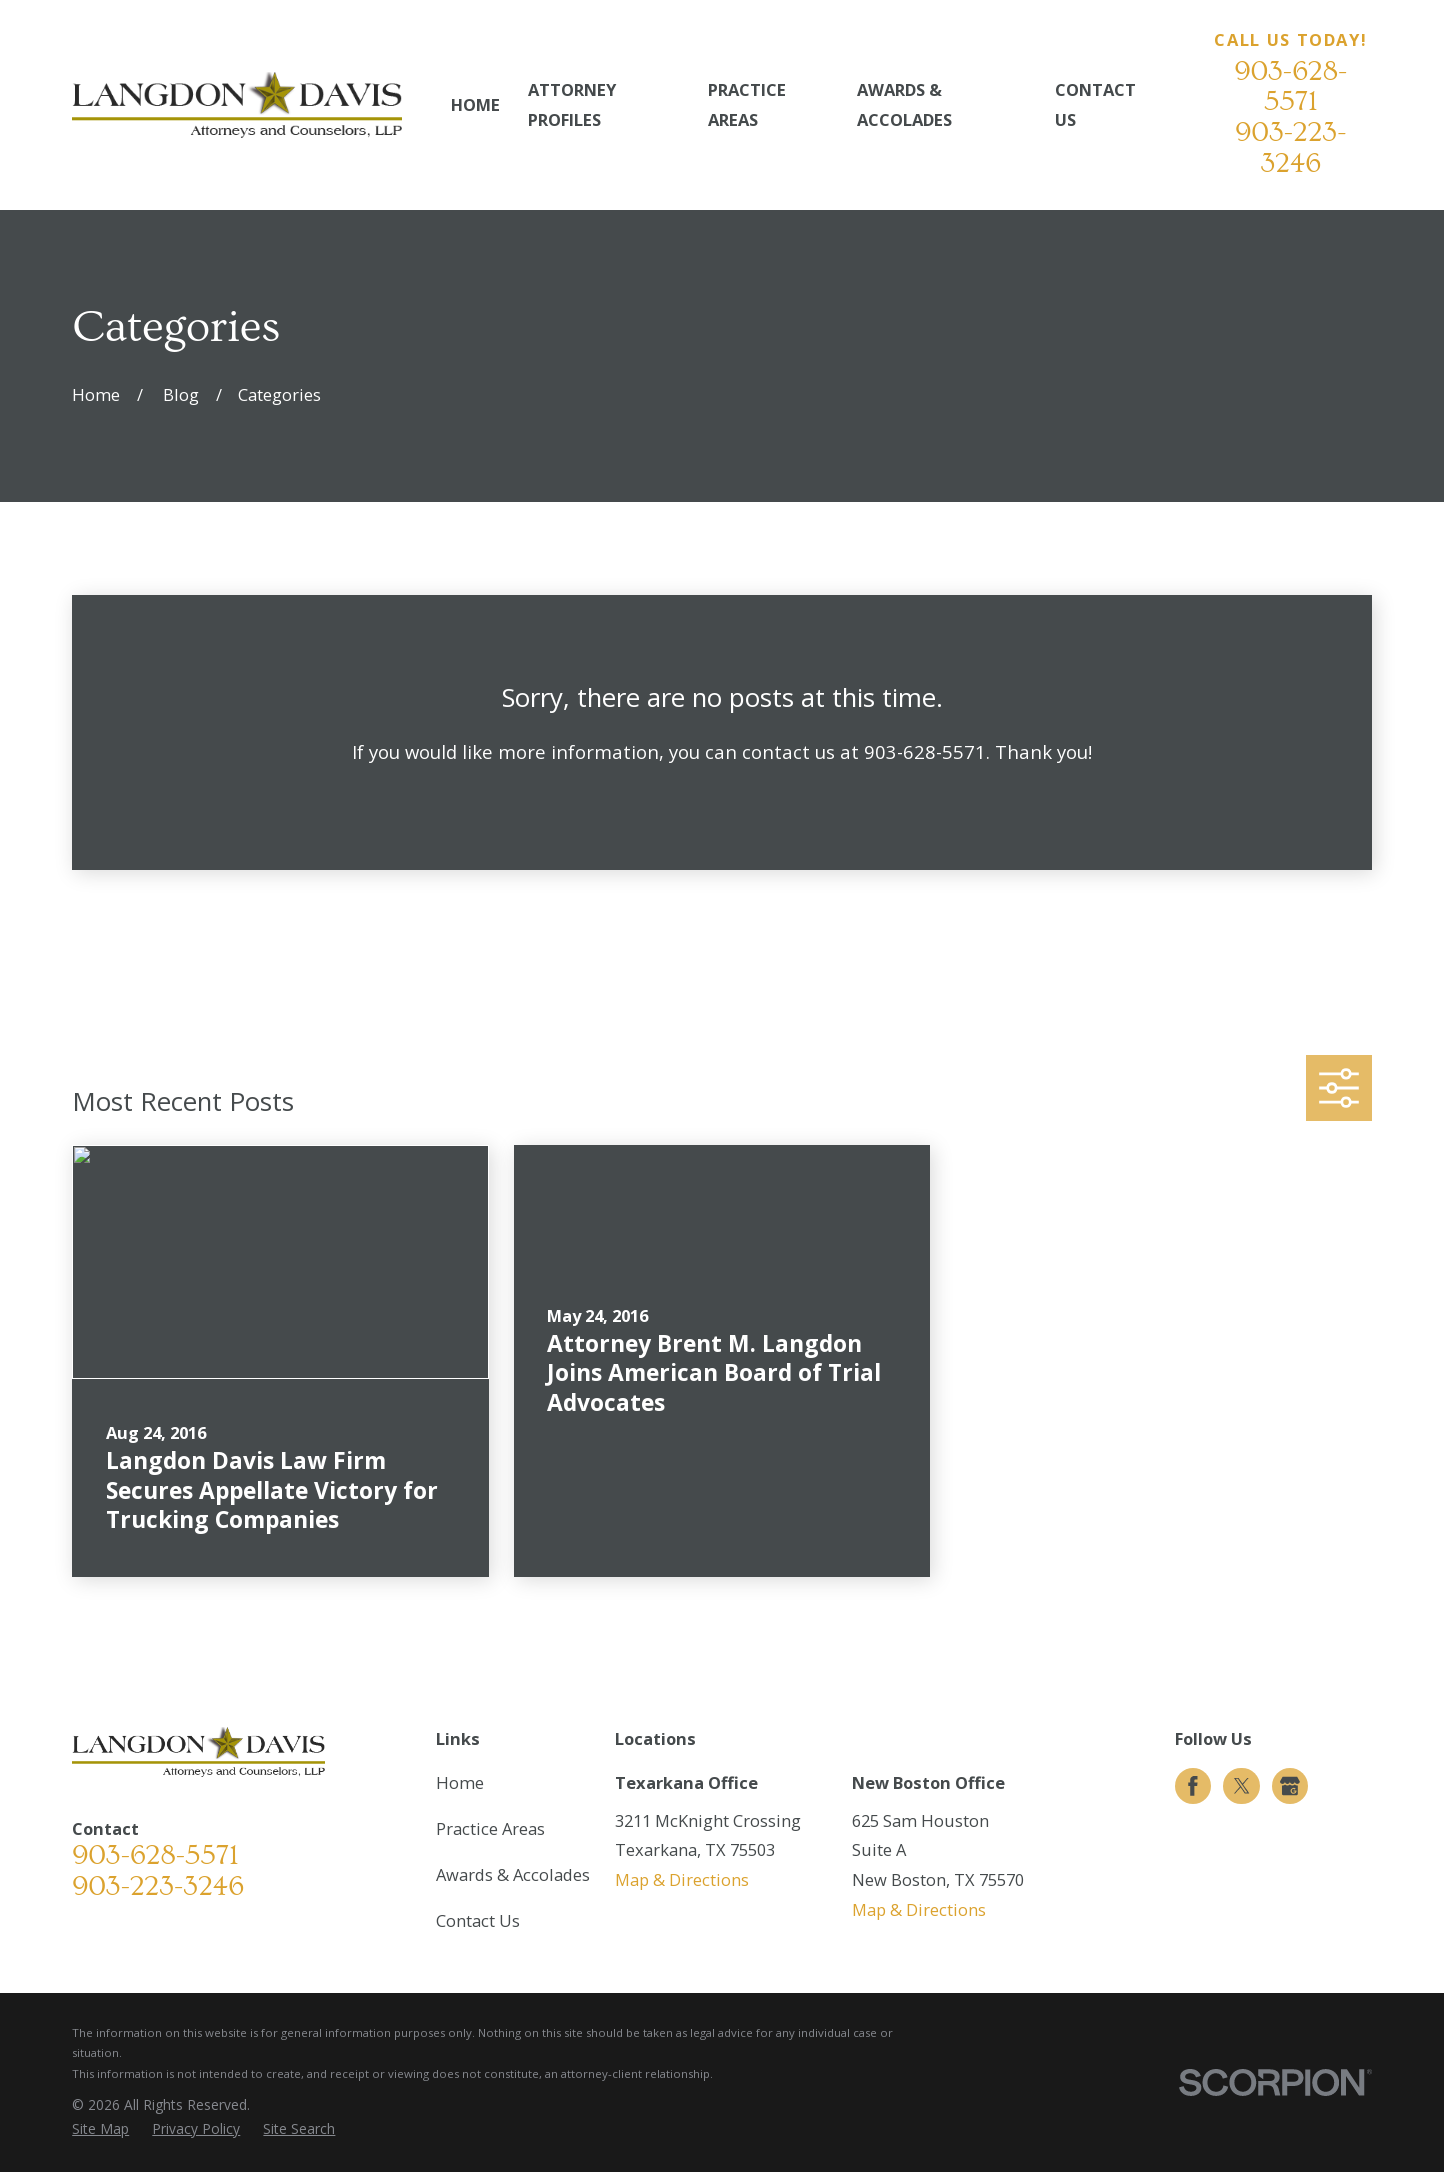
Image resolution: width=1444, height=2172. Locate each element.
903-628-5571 (1290, 87)
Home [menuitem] (475, 104)
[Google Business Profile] (1290, 1786)
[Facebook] (1193, 1786)
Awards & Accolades (513, 1874)
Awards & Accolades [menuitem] (904, 104)
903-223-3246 (1290, 148)
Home (460, 1782)
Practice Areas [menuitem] (747, 104)
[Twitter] (1242, 1786)
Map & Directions (682, 1879)
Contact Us (478, 1920)
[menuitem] (100, 2129)
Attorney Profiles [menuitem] (572, 104)
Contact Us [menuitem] (1095, 104)
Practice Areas (490, 1828)
